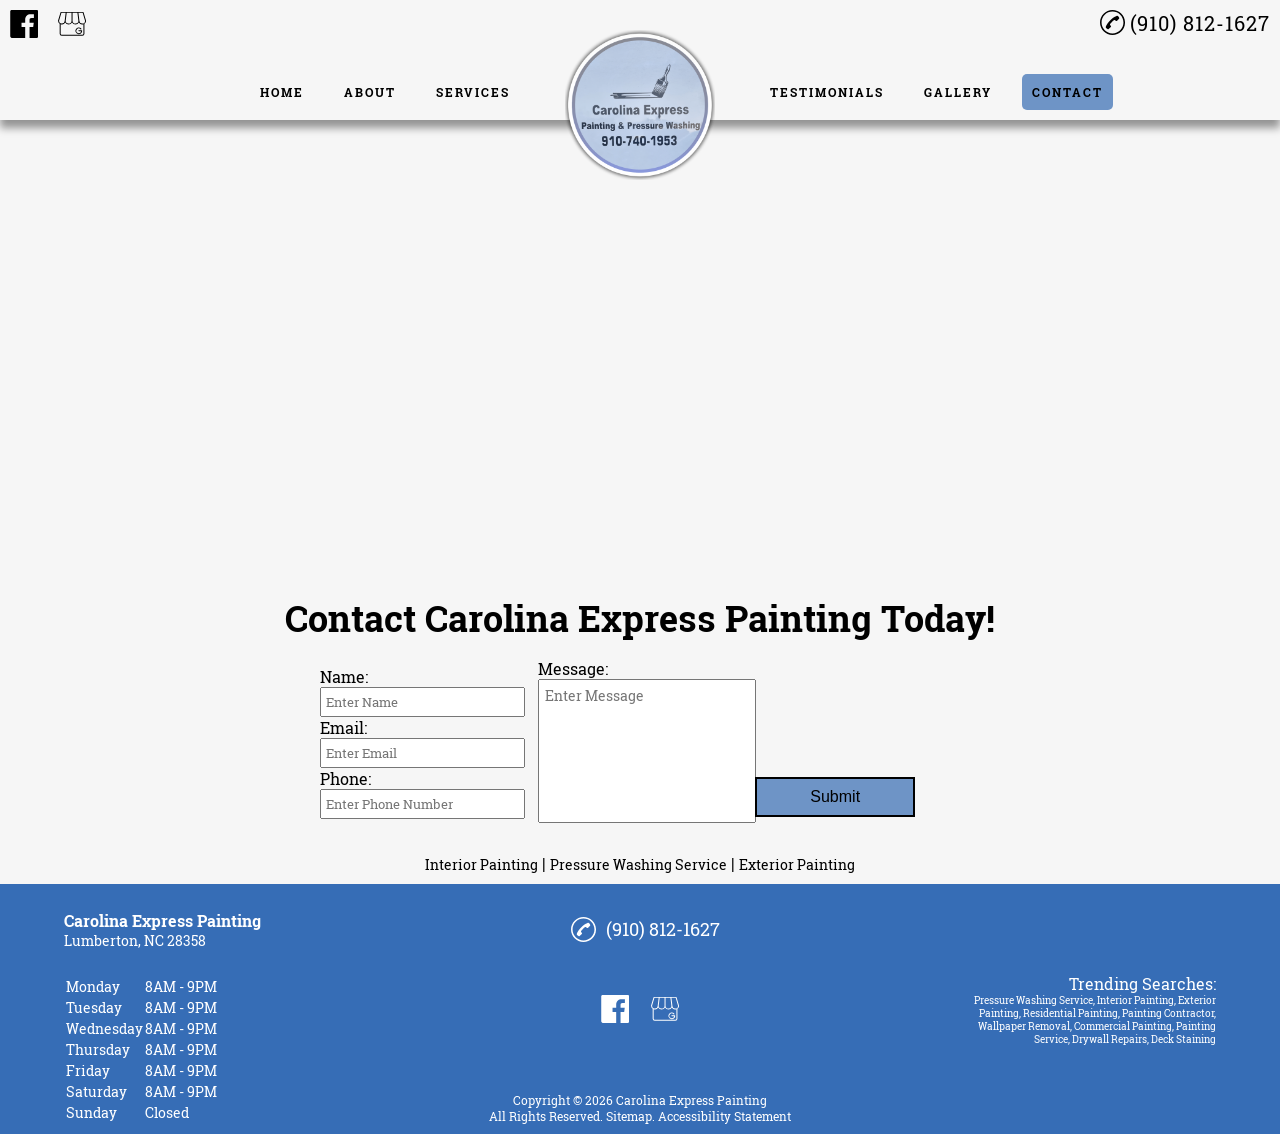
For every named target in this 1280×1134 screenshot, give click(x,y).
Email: (343, 727)
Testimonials (827, 92)
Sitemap (629, 1116)
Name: (344, 676)
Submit (835, 796)
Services (473, 92)
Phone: (345, 778)
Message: (573, 668)
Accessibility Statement (724, 1116)
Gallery (958, 92)
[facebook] (24, 24)
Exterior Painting (797, 864)
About (370, 92)
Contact (1067, 92)
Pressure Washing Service (638, 864)
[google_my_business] (72, 24)
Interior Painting (481, 864)
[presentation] (907, 727)
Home (282, 92)
